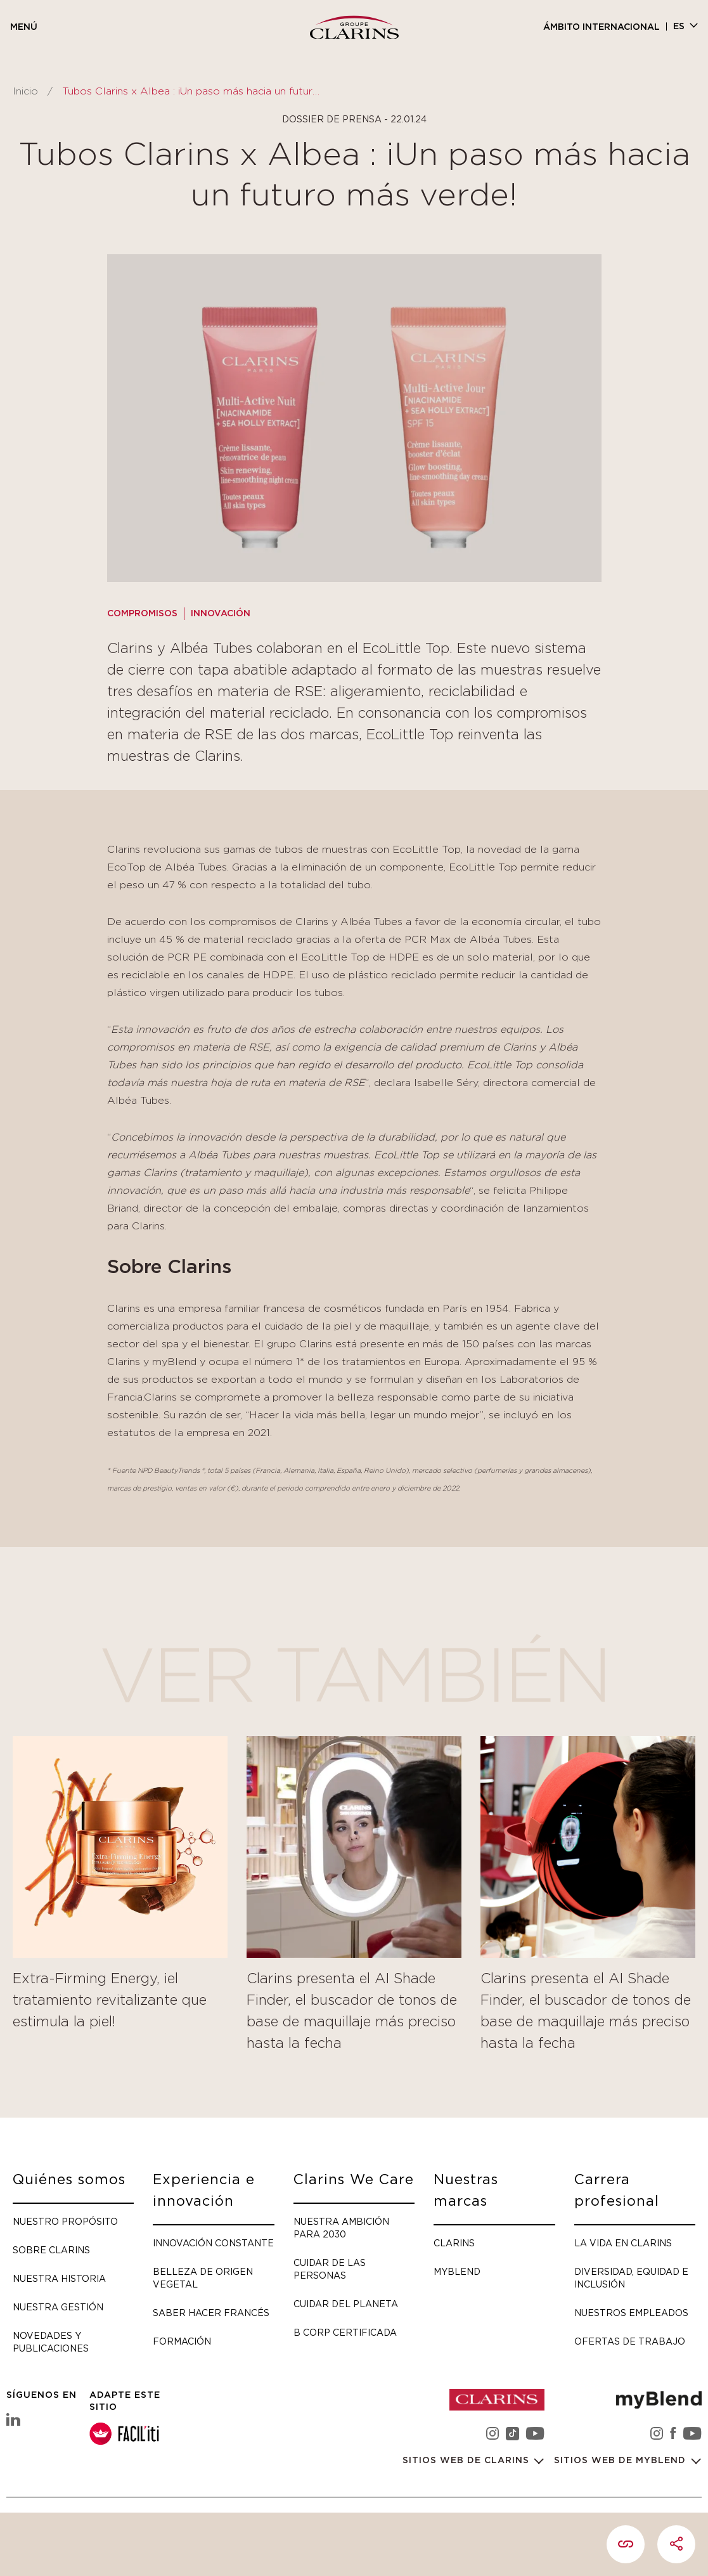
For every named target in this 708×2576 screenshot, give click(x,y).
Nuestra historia (59, 2278)
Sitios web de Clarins (467, 2461)
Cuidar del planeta (345, 2303)
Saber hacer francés (211, 2312)
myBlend (457, 2271)
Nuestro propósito (65, 2221)
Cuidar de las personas (329, 2269)
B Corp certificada (345, 2332)
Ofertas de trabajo (629, 2341)
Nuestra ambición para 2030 (341, 2228)
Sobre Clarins (51, 2250)
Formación (182, 2341)
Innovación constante (213, 2243)
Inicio (25, 91)
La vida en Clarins (623, 2243)
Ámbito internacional (601, 27)
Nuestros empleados (631, 2312)
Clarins (454, 2243)
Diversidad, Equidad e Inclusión (631, 2278)
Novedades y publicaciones (51, 2342)
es (679, 26)
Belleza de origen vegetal (203, 2278)
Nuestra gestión (58, 2307)
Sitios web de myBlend (621, 2461)
